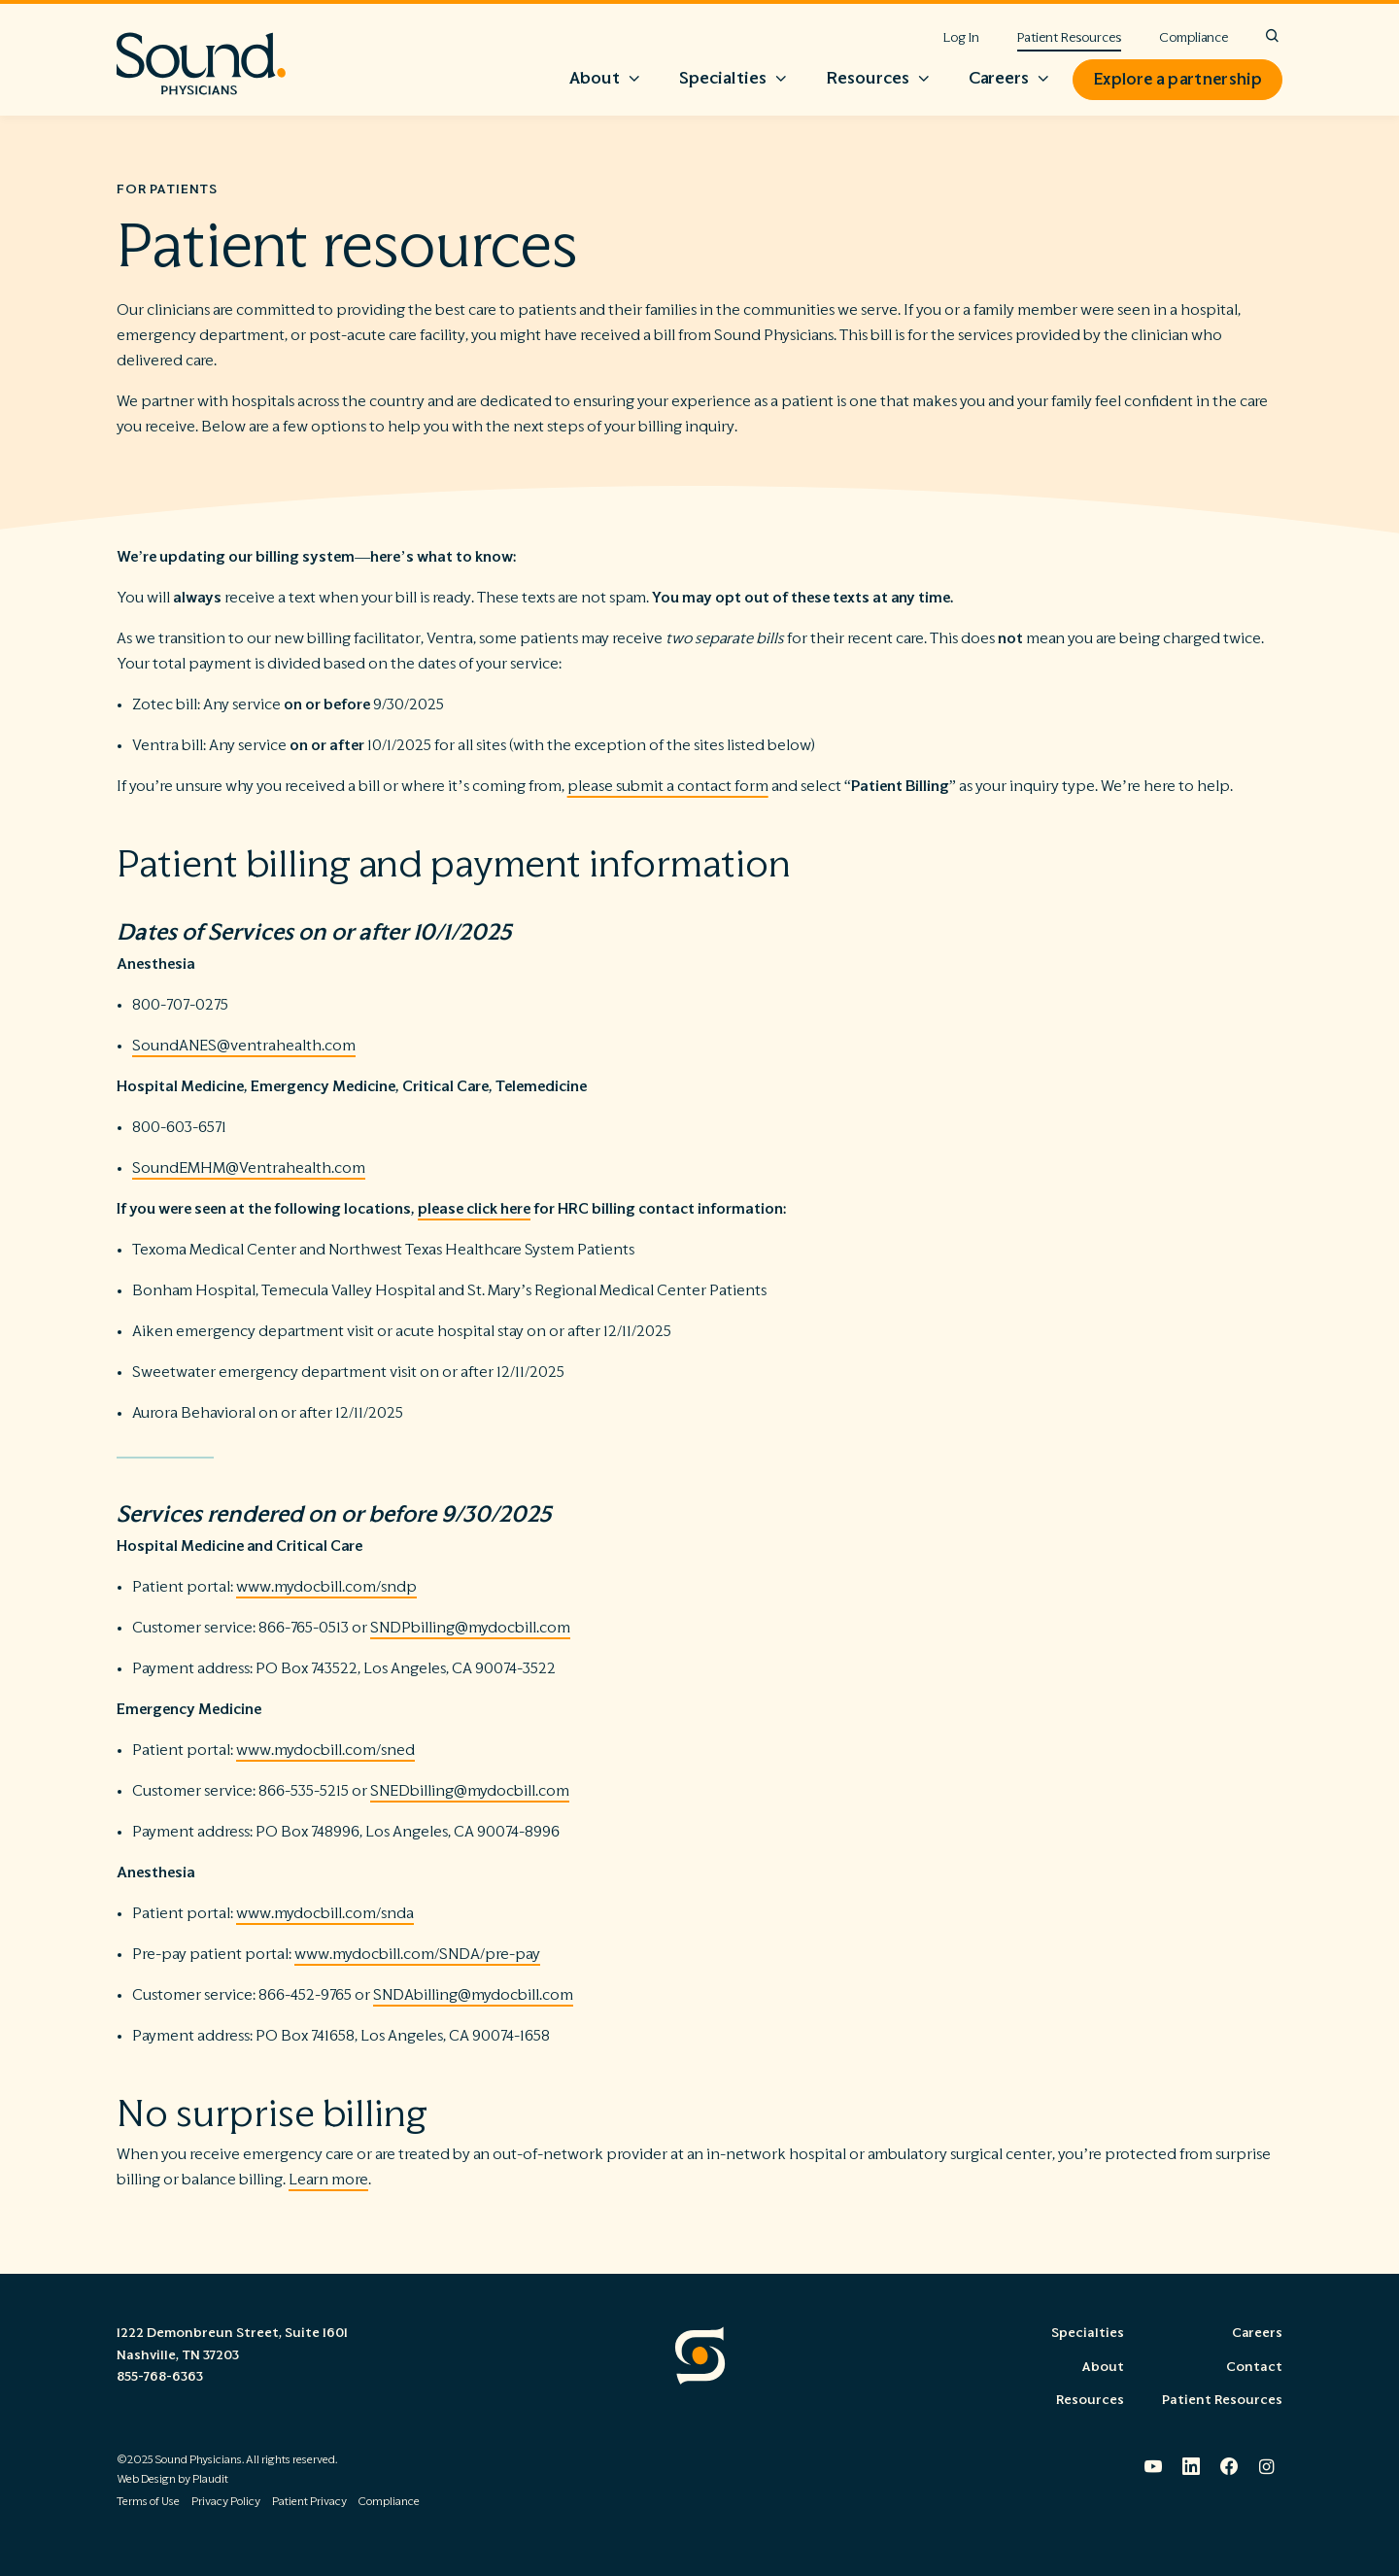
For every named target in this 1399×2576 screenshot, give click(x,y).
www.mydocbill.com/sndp (326, 1587)
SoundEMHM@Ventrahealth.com (248, 1168)
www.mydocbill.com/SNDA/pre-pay (417, 1954)
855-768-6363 (160, 2377)
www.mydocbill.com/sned (325, 1750)
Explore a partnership (1177, 79)
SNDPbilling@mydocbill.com (470, 1627)
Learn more (328, 2179)
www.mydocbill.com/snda (325, 1913)
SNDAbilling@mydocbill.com (473, 1995)
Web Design (146, 2479)
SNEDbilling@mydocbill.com (469, 1791)
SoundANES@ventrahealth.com (244, 1045)
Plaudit (210, 2479)
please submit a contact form (667, 786)
